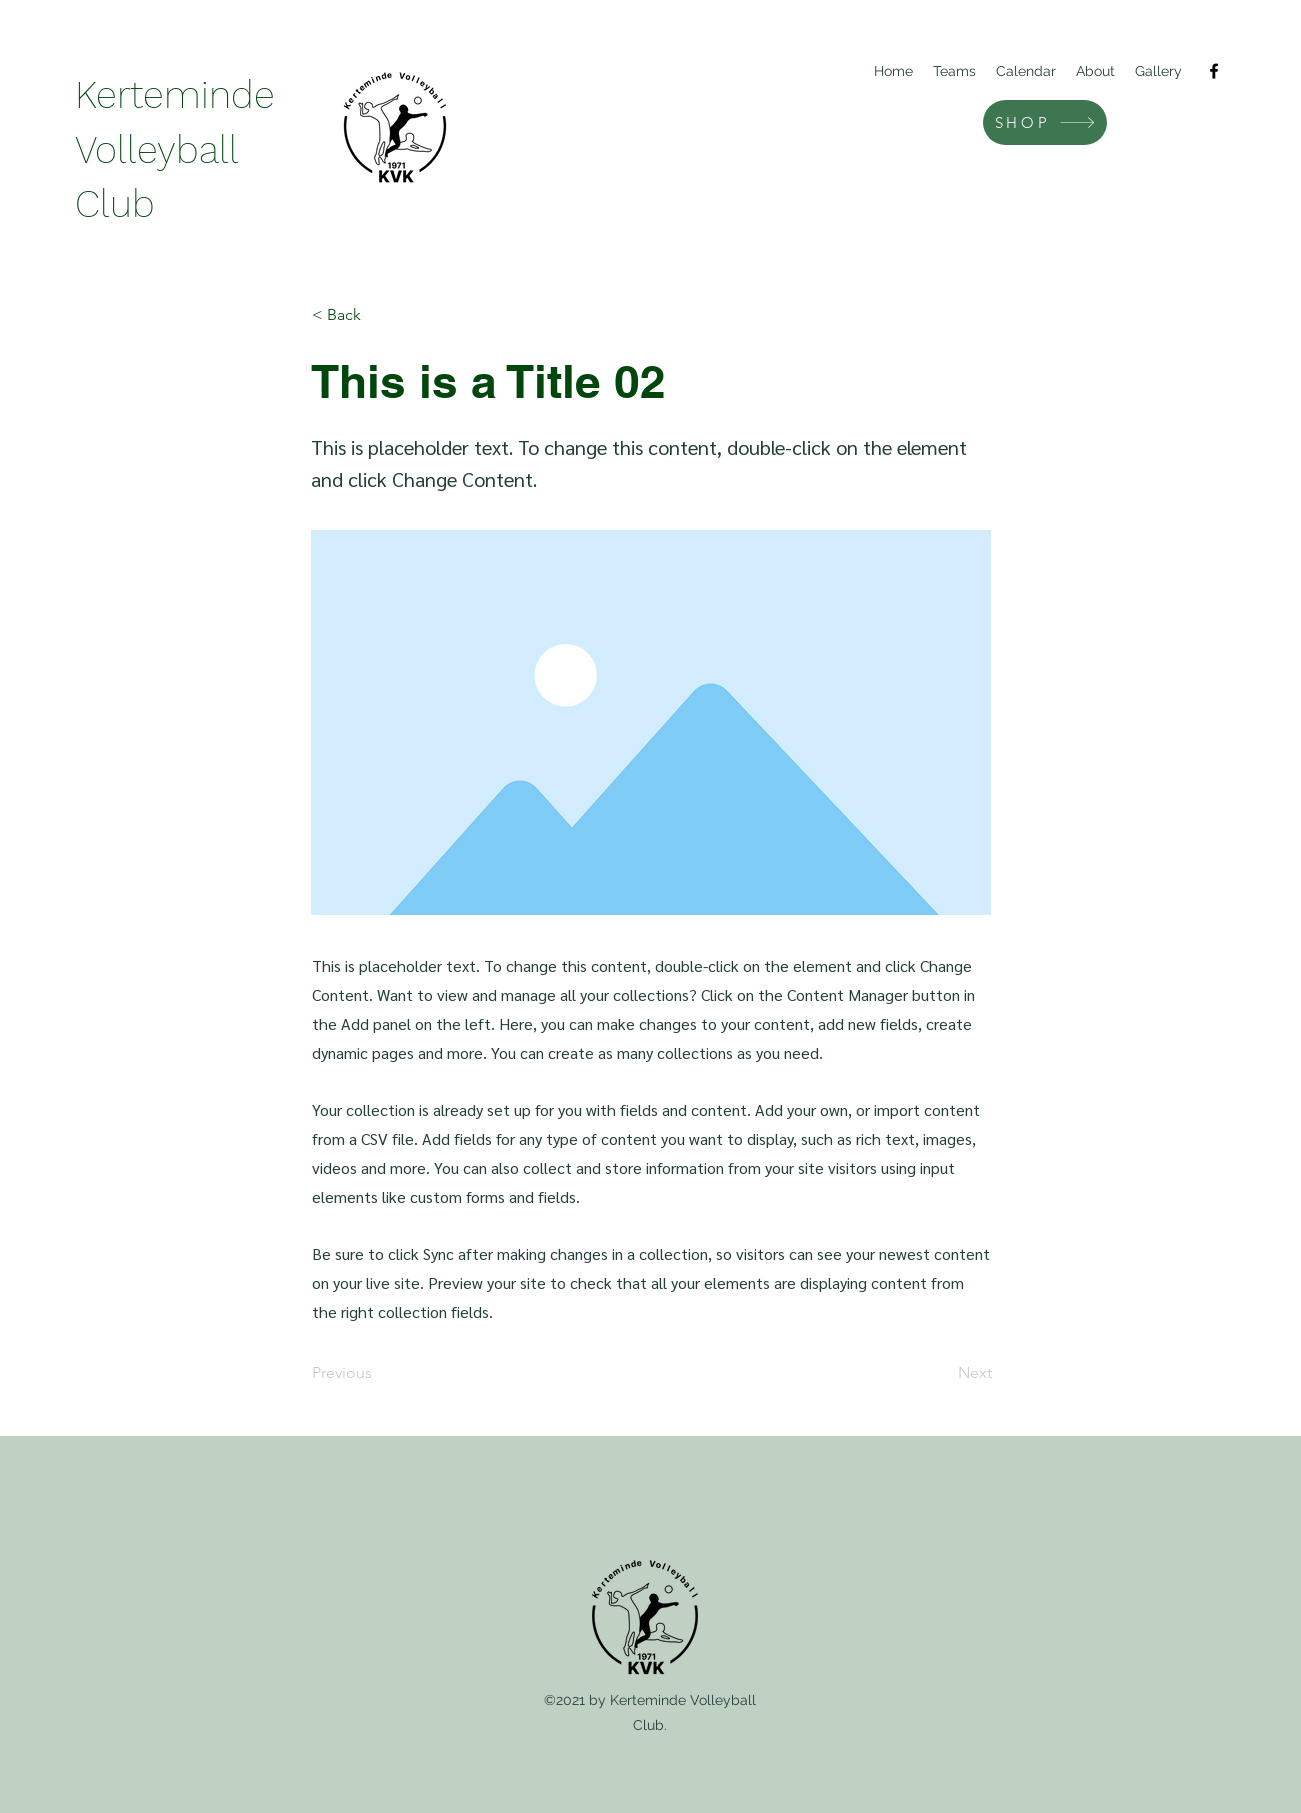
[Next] (942, 1373)
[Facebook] (1214, 71)
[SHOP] (1045, 122)
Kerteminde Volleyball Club (175, 149)
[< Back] (378, 315)
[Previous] (378, 1373)
